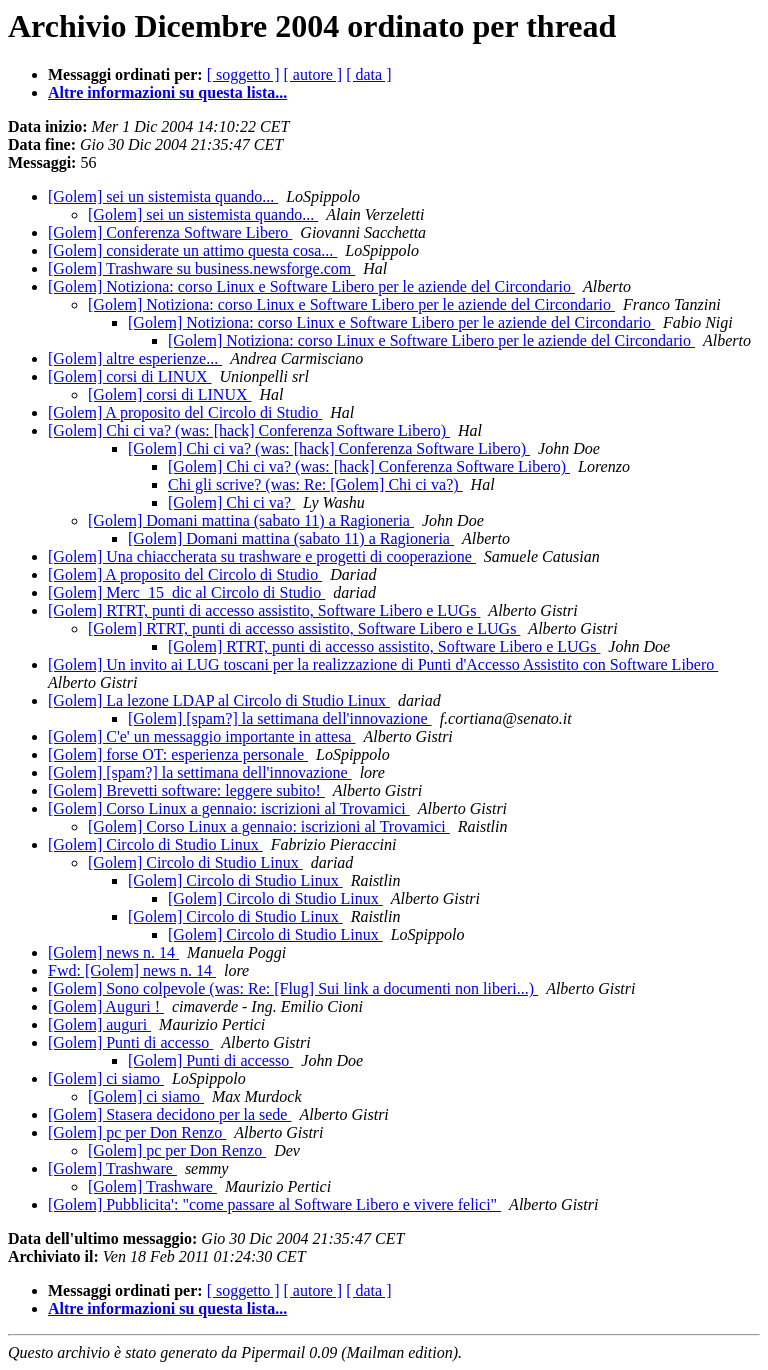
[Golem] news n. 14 (113, 952)
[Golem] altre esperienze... (135, 358)
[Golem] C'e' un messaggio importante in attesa (201, 736)
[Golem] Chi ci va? (231, 502)
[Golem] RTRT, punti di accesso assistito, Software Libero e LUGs (264, 610)
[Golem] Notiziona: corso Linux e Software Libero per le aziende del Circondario (311, 286)
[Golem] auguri (99, 1024)
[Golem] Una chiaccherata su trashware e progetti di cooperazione (262, 556)
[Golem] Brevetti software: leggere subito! (186, 790)
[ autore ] (313, 74)
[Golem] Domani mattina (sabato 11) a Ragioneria (251, 520)
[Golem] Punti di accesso (130, 1042)
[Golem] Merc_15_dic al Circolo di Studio (186, 592)
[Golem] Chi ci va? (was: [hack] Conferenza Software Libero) (249, 430)
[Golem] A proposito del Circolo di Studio (185, 412)
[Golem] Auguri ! (106, 1006)
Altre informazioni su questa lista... (167, 92)
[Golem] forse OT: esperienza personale (178, 754)
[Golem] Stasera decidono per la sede (169, 1114)
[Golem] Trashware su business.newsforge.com (201, 268)
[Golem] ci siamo (106, 1078)
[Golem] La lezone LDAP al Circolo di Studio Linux (219, 700)
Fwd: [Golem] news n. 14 (132, 970)
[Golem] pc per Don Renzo (137, 1132)
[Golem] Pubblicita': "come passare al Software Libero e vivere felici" (274, 1204)
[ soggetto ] (243, 74)
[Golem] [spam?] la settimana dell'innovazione (280, 718)
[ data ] (368, 74)
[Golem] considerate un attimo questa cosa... (192, 250)
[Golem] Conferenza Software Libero (170, 232)
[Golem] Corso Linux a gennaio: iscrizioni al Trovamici (229, 808)
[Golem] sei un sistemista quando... (163, 196)
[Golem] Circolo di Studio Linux (155, 844)
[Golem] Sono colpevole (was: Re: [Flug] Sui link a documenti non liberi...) (293, 988)
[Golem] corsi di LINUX (130, 376)
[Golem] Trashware (112, 1168)
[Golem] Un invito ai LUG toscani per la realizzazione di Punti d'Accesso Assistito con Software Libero (383, 664)
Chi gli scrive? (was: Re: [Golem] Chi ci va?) (315, 484)
